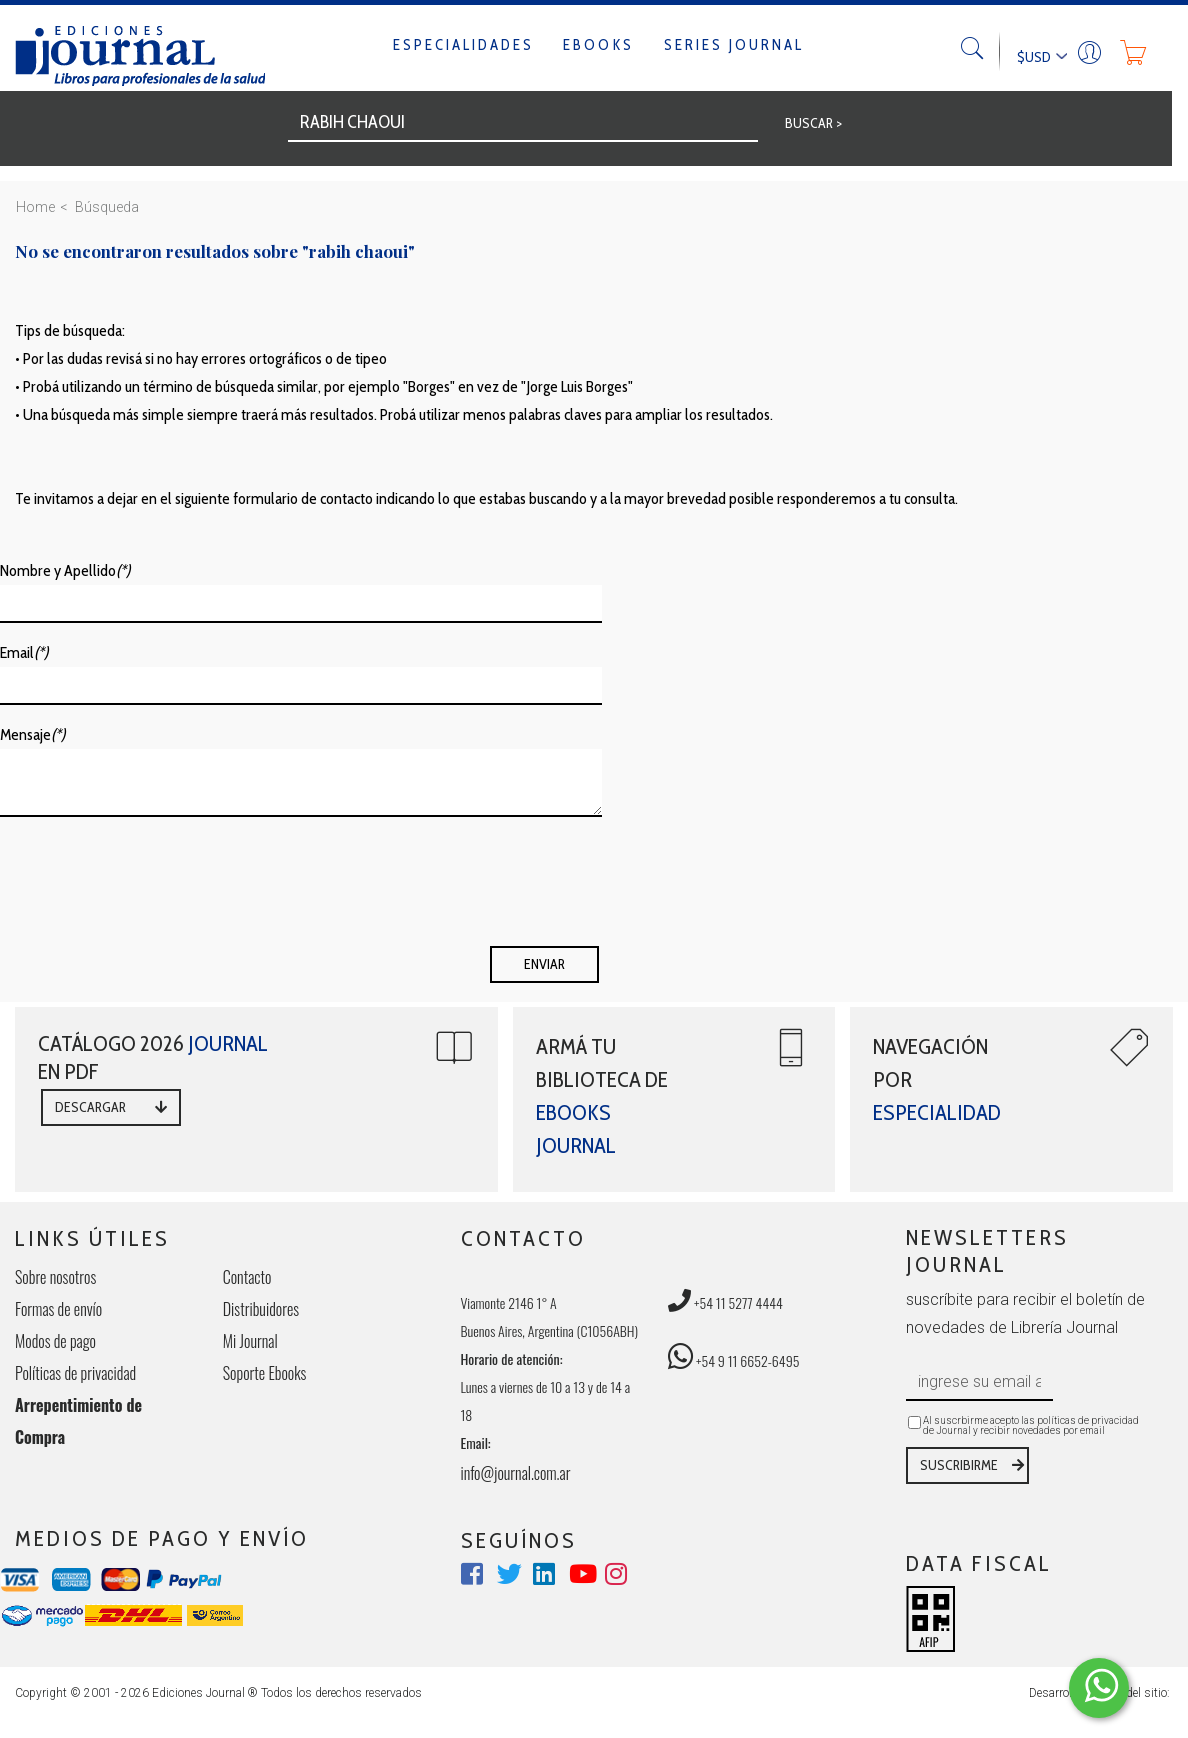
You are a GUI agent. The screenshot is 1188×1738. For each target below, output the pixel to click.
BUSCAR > (813, 123)
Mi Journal (250, 1341)
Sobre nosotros (55, 1277)
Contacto (247, 1277)
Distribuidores (261, 1309)
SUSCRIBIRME (959, 1465)
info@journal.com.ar (516, 1473)
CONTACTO (523, 1238)
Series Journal (734, 45)
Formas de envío (58, 1309)
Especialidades (463, 45)
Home (35, 207)
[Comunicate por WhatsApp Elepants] (1099, 1688)
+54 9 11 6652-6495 (733, 1360)
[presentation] (152, 888)
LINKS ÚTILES (92, 1238)
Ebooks (598, 45)
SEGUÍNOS (519, 1540)
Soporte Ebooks (265, 1373)
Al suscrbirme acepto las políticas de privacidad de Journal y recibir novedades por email (1031, 1426)
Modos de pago (55, 1341)
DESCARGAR (90, 1107)
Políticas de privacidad (75, 1373)
